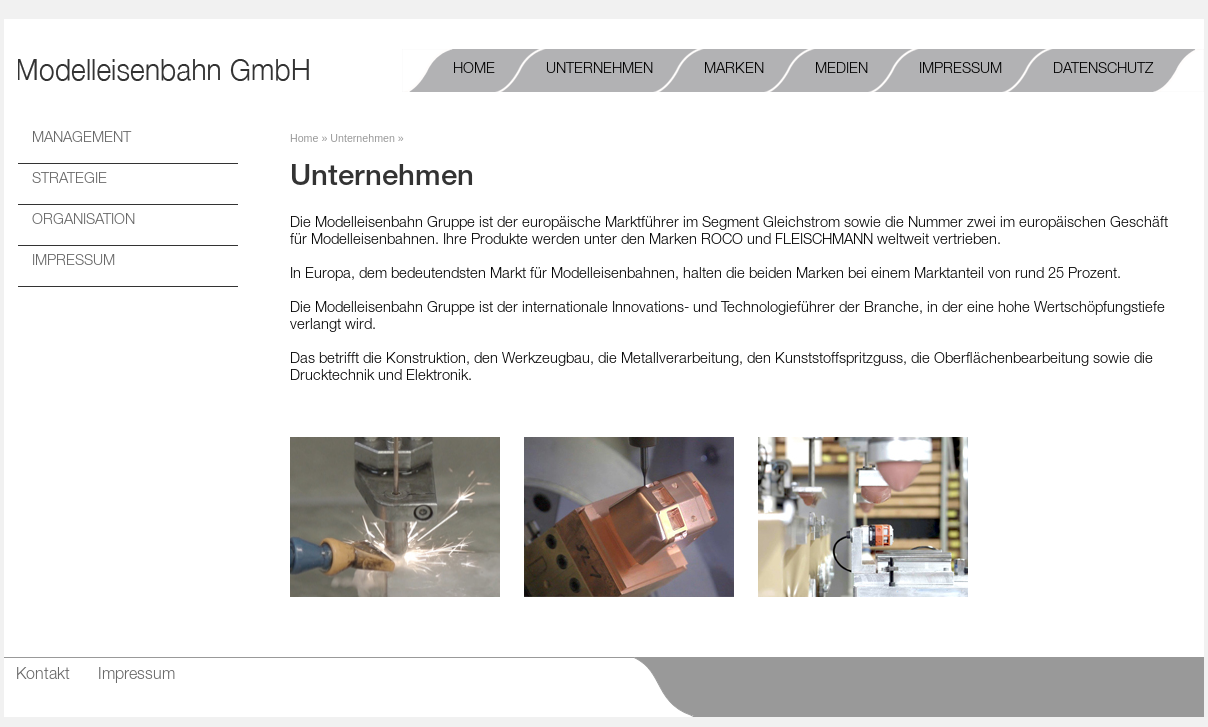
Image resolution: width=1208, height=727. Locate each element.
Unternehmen (362, 138)
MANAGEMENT (81, 139)
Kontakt (43, 676)
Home (474, 70)
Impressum (960, 70)
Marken (734, 70)
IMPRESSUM (73, 262)
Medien (841, 70)
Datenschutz (1103, 70)
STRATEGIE (69, 180)
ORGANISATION (83, 221)
